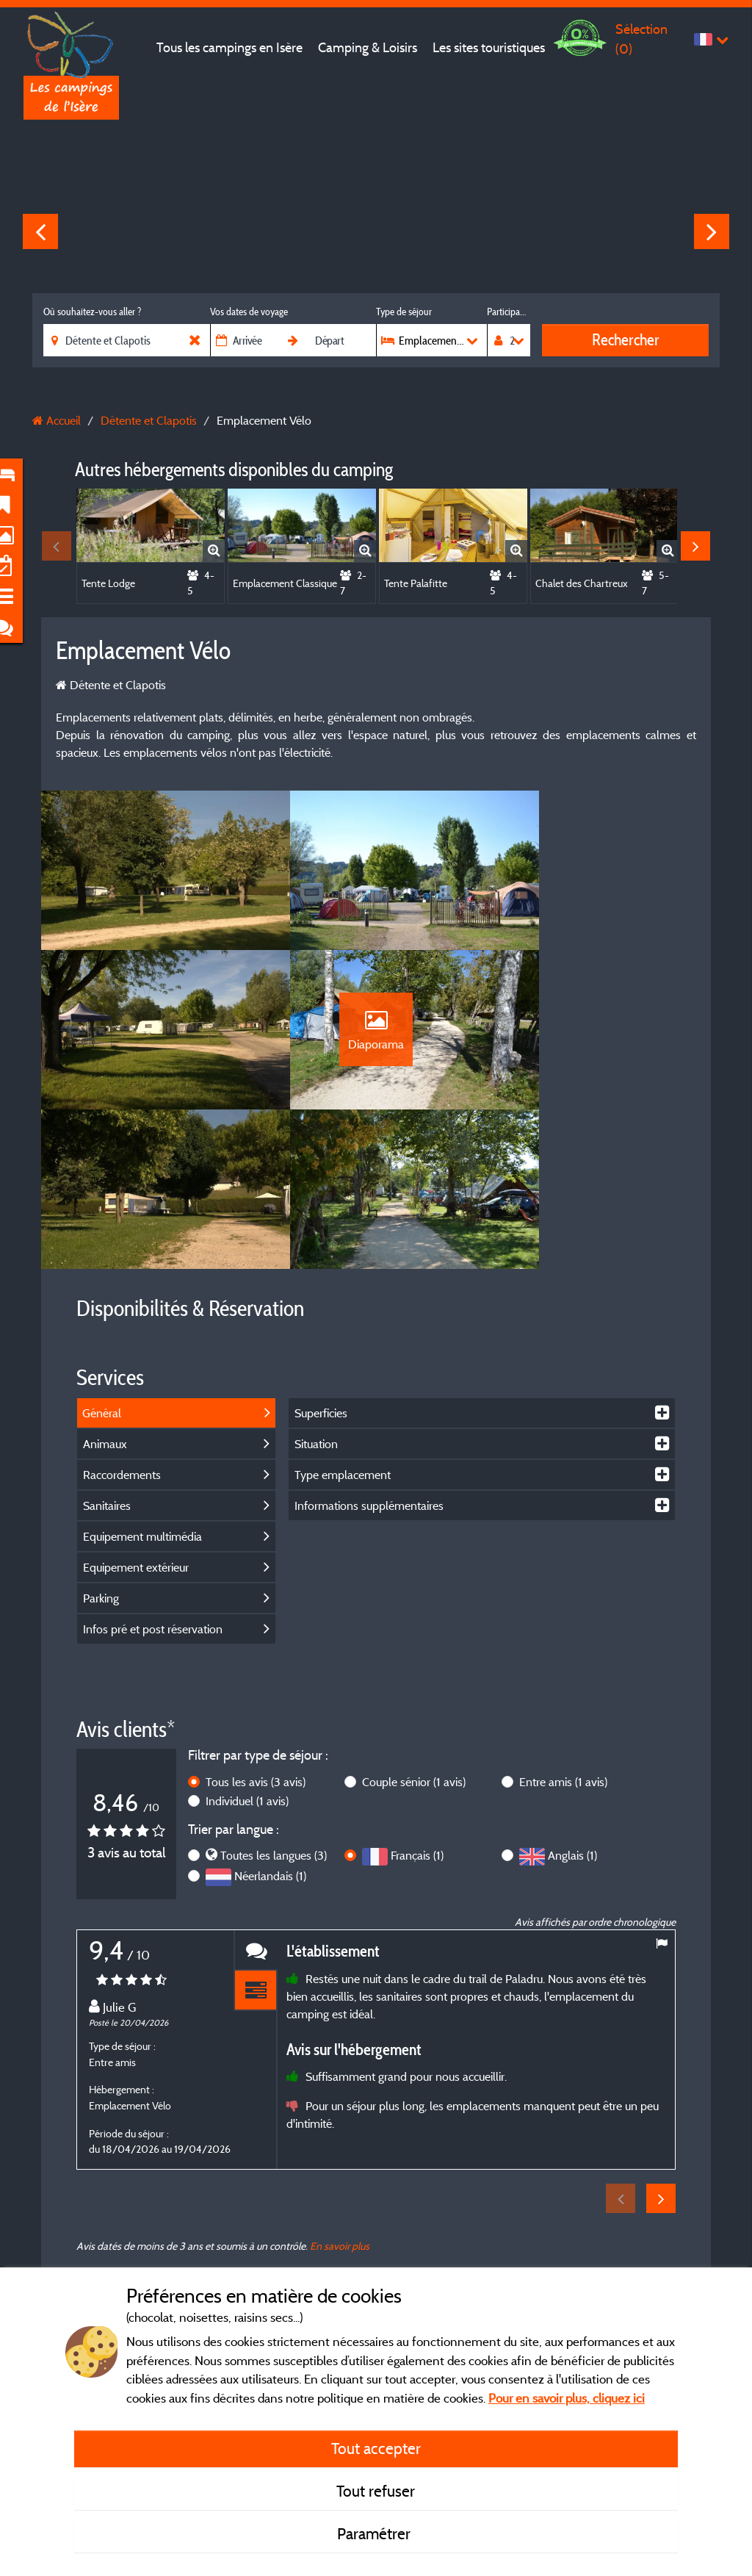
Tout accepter (376, 2448)
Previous (40, 231)
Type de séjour (404, 311)
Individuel (247, 1675)
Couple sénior (414, 1656)
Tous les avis (256, 1656)
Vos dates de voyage (249, 311)
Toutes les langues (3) (273, 1730)
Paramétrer (375, 2533)
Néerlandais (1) (270, 1751)
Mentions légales (327, 2238)
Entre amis (563, 1656)
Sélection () (641, 39)
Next (711, 231)
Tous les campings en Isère (229, 47)
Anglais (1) (572, 1730)
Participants (508, 311)
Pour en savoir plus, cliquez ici (566, 2398)
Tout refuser (375, 2490)
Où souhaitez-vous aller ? (92, 311)
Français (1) (417, 1730)
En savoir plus (339, 2120)
